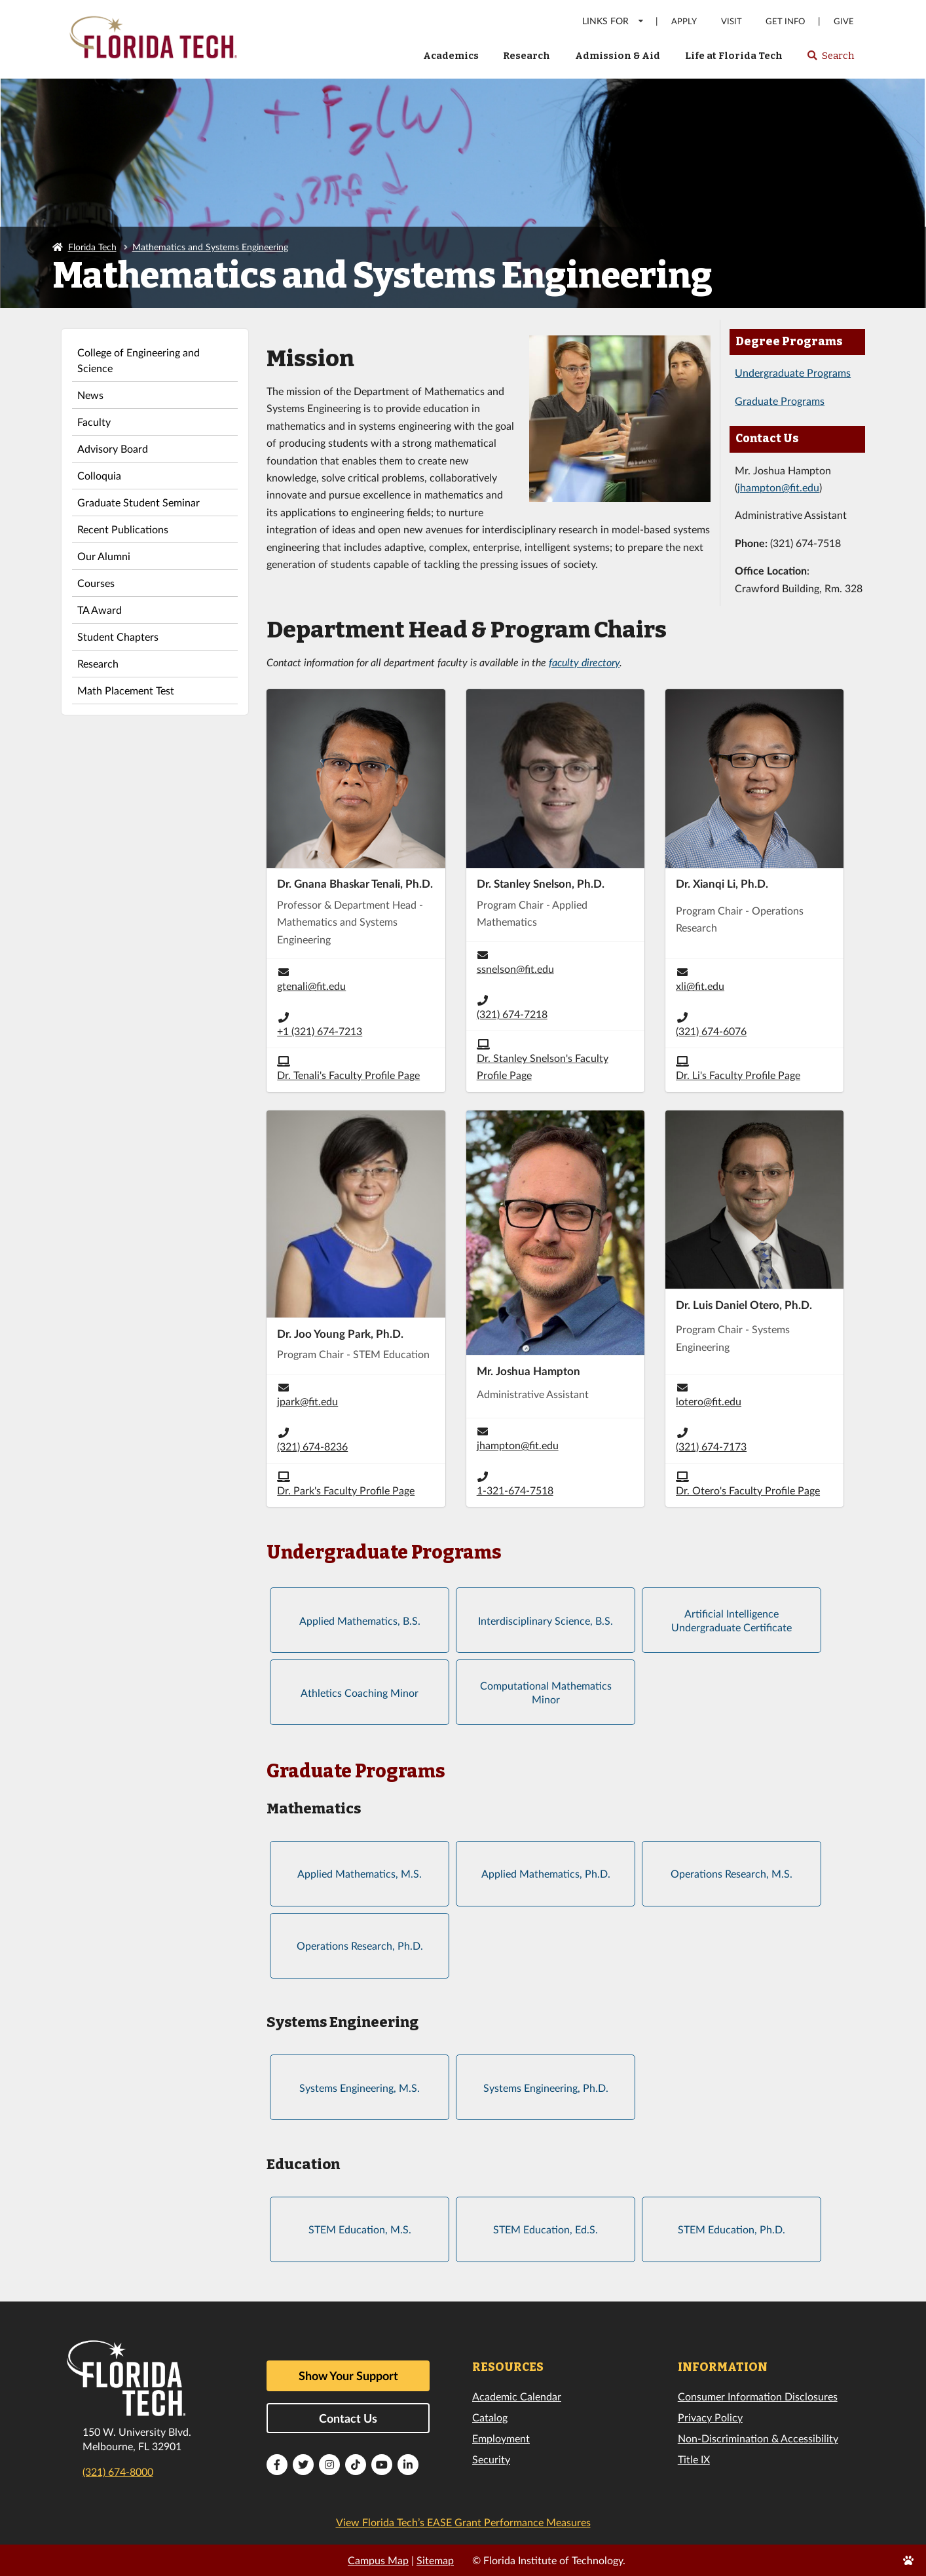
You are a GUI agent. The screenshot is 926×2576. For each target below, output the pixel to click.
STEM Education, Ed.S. (545, 2229)
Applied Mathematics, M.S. (359, 1873)
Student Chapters (117, 636)
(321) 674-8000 (118, 2471)
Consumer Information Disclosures (758, 2396)
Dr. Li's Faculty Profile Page (738, 1075)
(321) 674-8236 (312, 1446)
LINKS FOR (613, 20)
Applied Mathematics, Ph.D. (545, 1873)
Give (844, 21)
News (90, 394)
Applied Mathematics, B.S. (359, 1620)
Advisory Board (112, 448)
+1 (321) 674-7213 (319, 1031)
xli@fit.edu (700, 985)
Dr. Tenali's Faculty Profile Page (348, 1075)
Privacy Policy (710, 2417)
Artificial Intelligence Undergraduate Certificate (731, 1620)
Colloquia (99, 475)
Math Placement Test (125, 690)
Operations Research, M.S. (731, 1873)
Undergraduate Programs (793, 372)
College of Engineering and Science (138, 360)
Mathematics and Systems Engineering (210, 246)
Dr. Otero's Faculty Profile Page (748, 1490)
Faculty (94, 421)
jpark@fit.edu (307, 1401)
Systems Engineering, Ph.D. (545, 2087)
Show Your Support (348, 2375)
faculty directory (584, 662)
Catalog (490, 2417)
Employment (501, 2438)
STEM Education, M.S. (359, 2229)
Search (830, 59)
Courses (96, 583)
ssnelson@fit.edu (515, 968)
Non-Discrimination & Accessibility (758, 2438)
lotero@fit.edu (708, 1401)
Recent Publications (122, 529)
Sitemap (435, 2560)
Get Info (785, 21)
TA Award (99, 609)
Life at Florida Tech (734, 56)
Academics (451, 56)
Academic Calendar (516, 2396)
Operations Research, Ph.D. (360, 1945)
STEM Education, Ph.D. (731, 2229)
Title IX (694, 2459)
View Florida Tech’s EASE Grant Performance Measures (463, 2522)
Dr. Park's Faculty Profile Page (346, 1490)
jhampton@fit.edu (778, 487)
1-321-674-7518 (515, 1490)
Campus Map (378, 2560)
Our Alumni (103, 556)
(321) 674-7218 (512, 1014)
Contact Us (348, 2418)
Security (491, 2459)
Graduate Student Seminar (138, 502)
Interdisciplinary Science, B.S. (545, 1620)
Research (526, 56)
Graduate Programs (779, 400)
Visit (731, 21)
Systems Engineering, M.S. (359, 2087)
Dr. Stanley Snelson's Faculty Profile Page (542, 1066)
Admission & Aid (617, 56)
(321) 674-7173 (711, 1446)
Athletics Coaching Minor (359, 1692)
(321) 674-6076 (711, 1031)
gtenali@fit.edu (311, 985)
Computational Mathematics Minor (546, 1692)
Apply (684, 21)
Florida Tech (92, 246)
